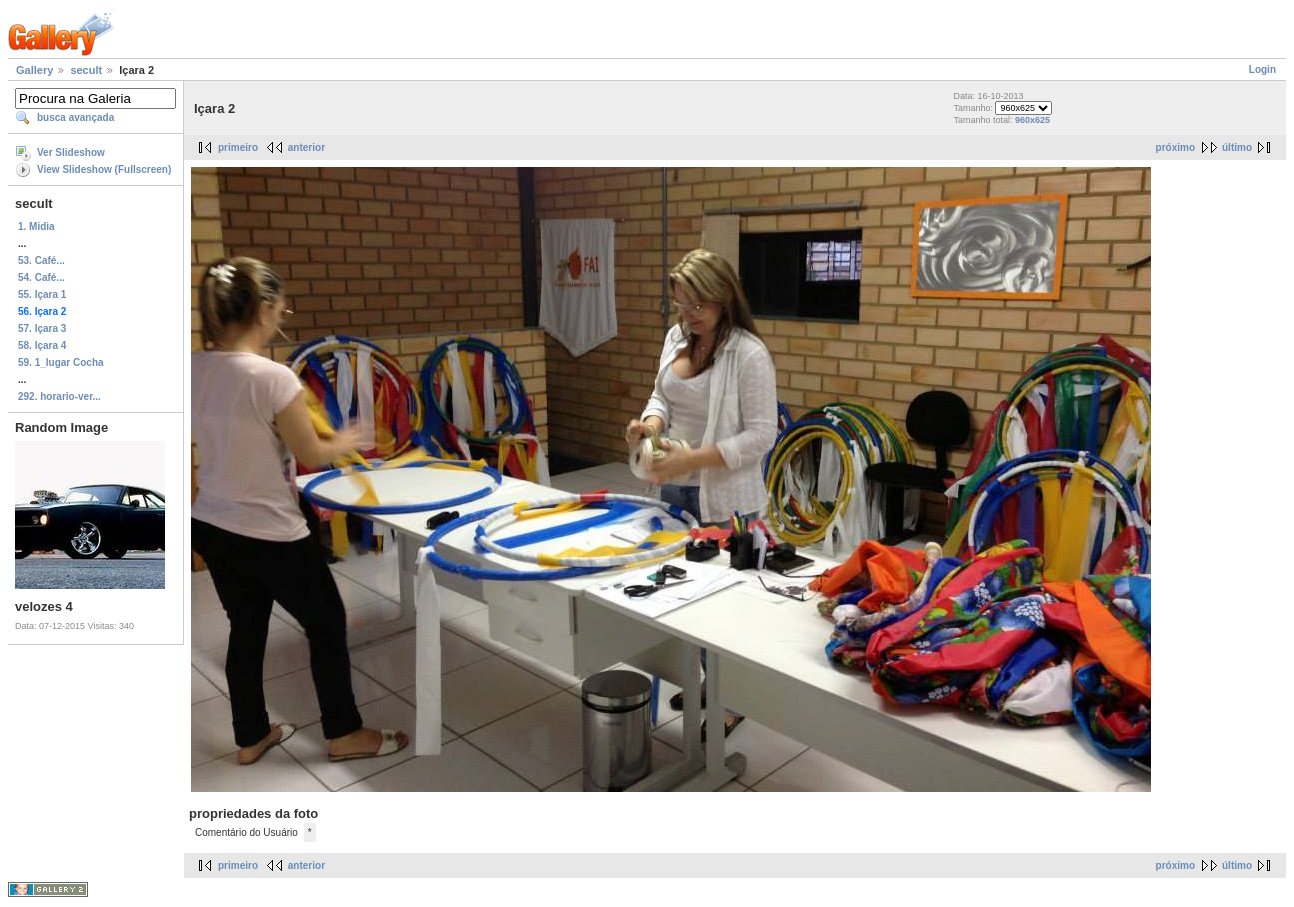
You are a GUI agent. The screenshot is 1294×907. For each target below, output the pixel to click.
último (1237, 147)
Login (1262, 69)
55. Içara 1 (42, 294)
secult (86, 70)
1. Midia (36, 226)
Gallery (34, 70)
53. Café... (41, 260)
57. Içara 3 (42, 328)
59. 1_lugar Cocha (61, 362)
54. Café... (41, 277)
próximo (1175, 147)
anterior (306, 147)
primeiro (238, 147)
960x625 (1032, 120)
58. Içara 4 (42, 345)
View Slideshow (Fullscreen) (104, 169)
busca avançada (75, 117)
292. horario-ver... (59, 396)
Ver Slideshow (71, 152)
